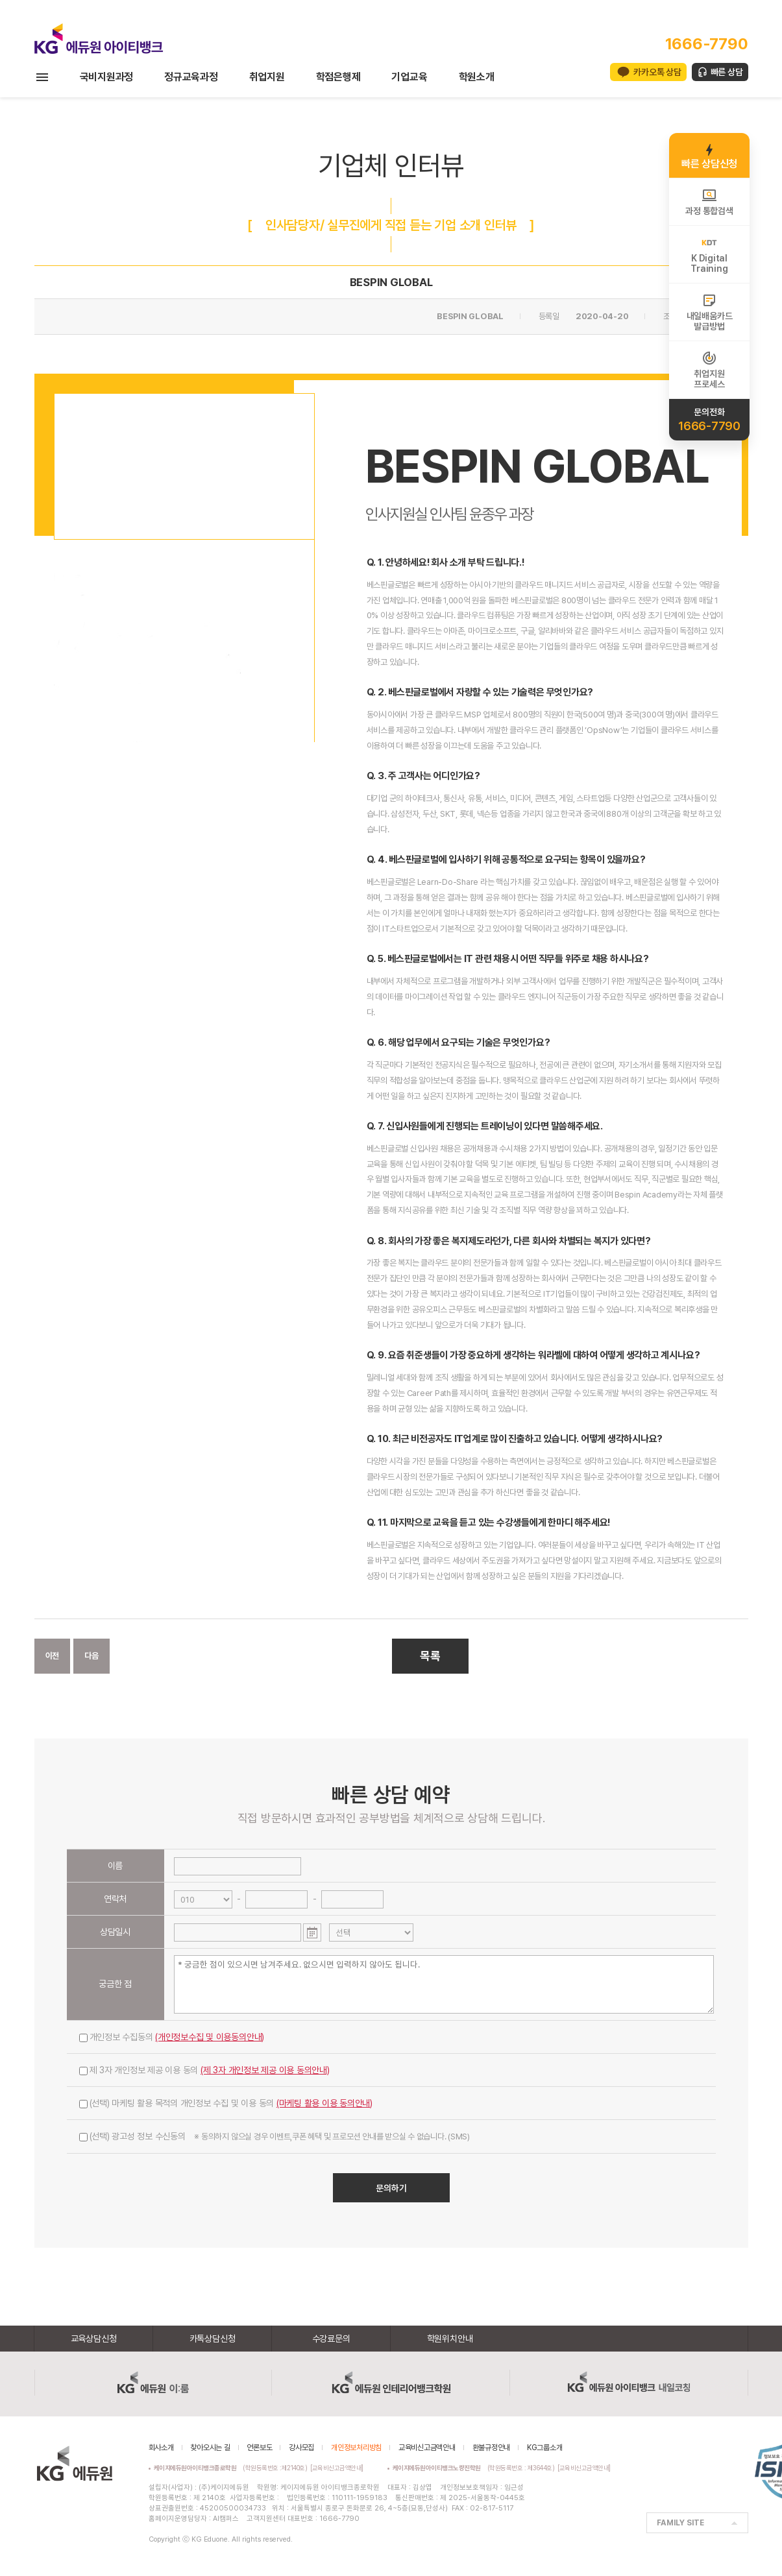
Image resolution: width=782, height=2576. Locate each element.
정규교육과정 (191, 77)
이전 (52, 1656)
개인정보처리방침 (356, 2447)
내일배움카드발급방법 (710, 312)
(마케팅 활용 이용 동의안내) (324, 2103)
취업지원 (267, 77)
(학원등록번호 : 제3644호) (475, 2468)
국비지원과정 (107, 77)
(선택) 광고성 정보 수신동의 (274, 2136)
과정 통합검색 (709, 201)
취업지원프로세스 (709, 369)
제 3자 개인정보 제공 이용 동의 (204, 2070)
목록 (430, 1656)
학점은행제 (338, 77)
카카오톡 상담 (657, 72)
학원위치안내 (450, 2338)
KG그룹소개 (545, 2447)
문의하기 (391, 2188)
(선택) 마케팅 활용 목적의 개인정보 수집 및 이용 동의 (226, 2103)
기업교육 (409, 77)
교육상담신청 (94, 2338)
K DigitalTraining (708, 254)
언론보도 (259, 2447)
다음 (91, 1656)
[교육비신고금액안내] (336, 2468)
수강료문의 (331, 2338)
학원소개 (477, 77)
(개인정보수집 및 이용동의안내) (209, 2037)
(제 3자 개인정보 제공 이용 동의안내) (265, 2070)
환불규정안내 (491, 2447)
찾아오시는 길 (210, 2447)
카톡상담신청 (212, 2338)
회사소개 (161, 2447)
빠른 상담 (727, 72)
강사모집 (301, 2447)
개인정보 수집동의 (172, 2037)
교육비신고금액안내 (427, 2447)
